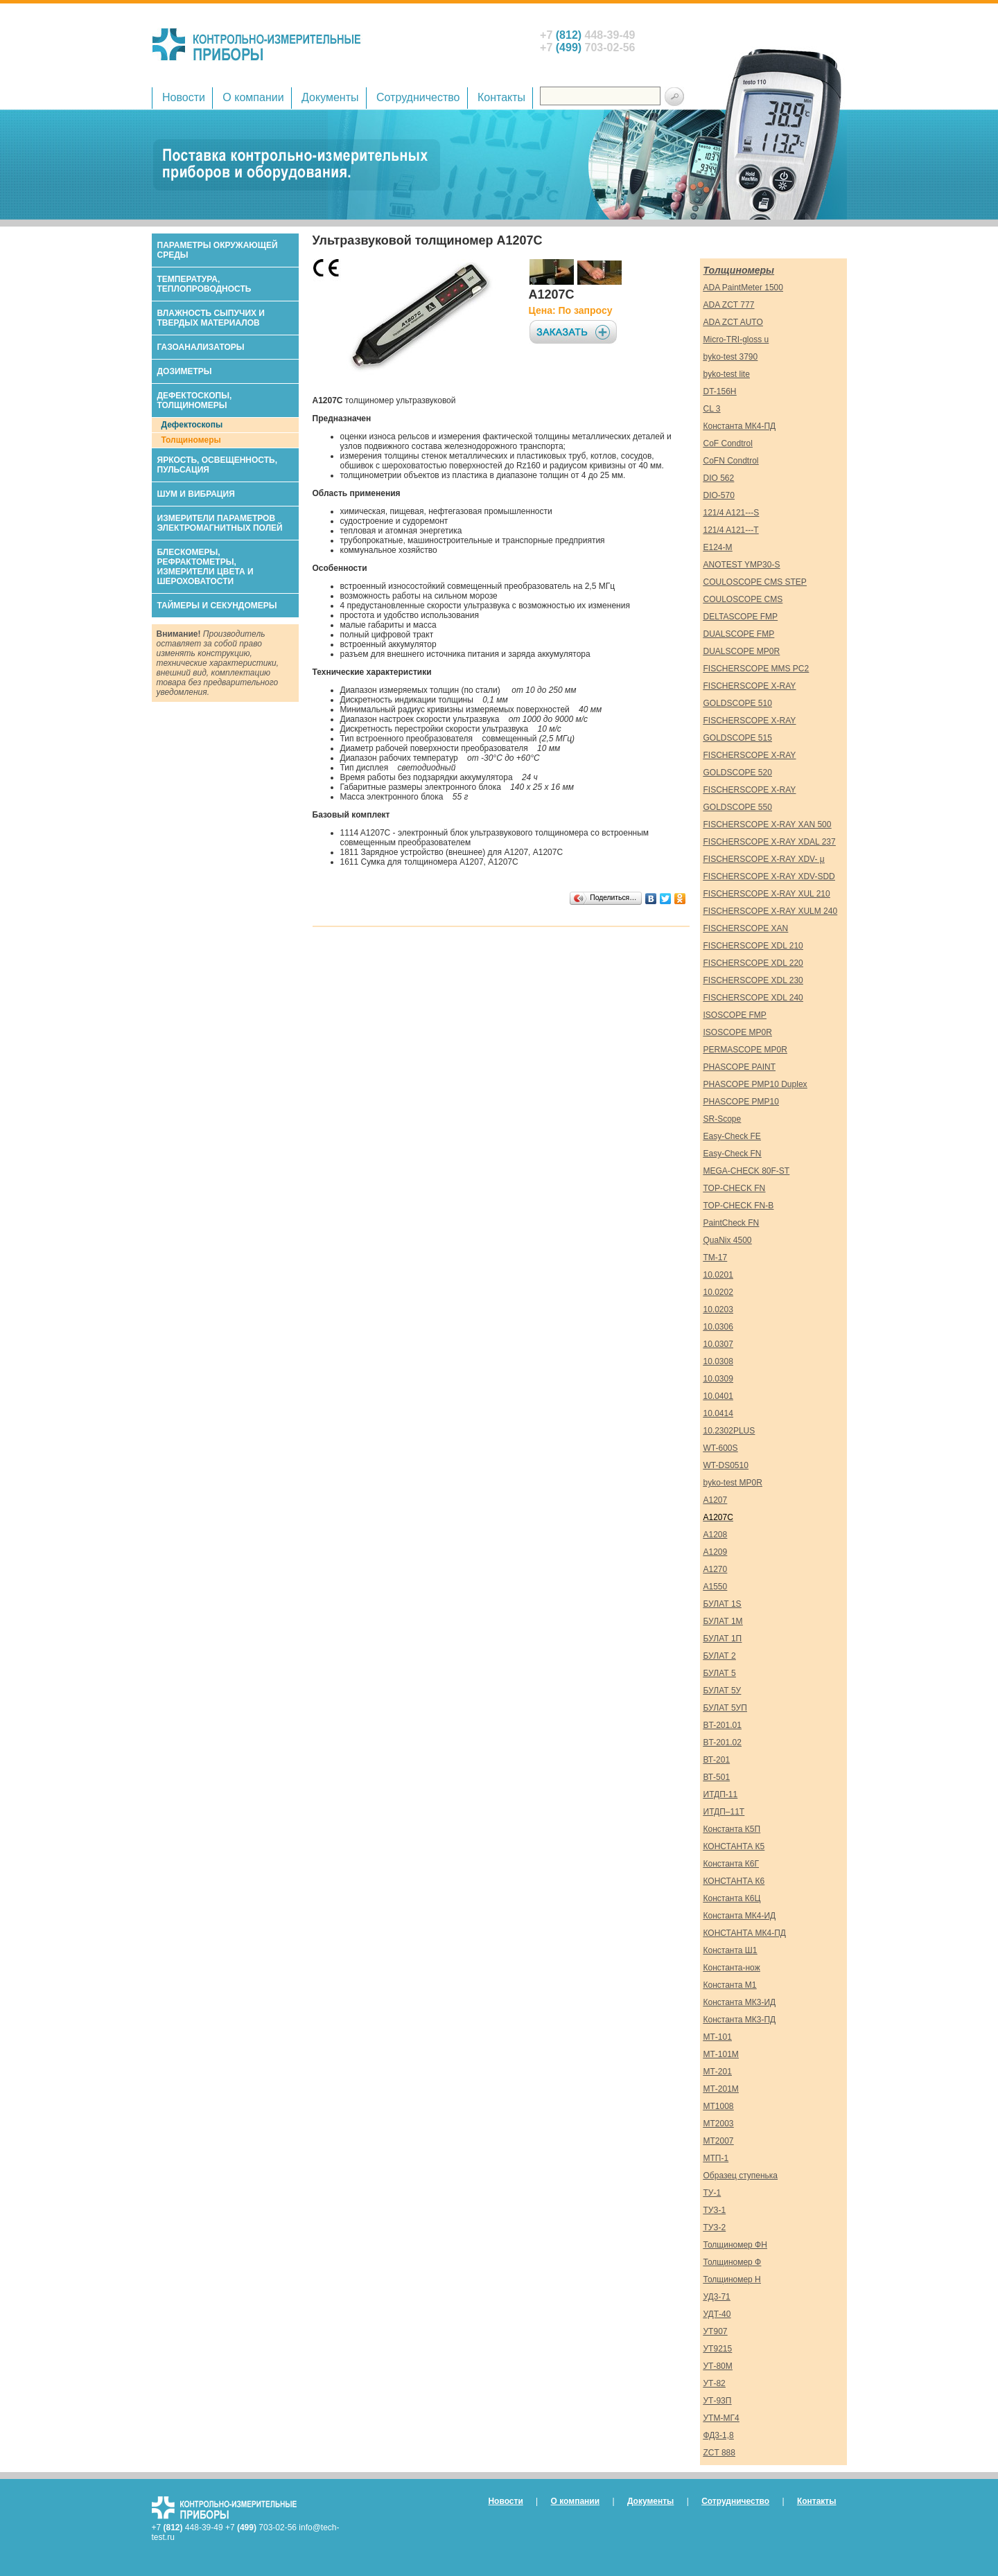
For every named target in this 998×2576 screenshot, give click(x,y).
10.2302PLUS (729, 1431)
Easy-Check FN (732, 1153)
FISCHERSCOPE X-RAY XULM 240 (770, 911)
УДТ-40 (717, 2314)
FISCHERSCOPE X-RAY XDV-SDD (769, 876)
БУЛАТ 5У (722, 1690)
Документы (329, 97)
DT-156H (720, 391)
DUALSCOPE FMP (739, 634)
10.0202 (718, 1292)
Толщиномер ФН (735, 2245)
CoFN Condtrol (731, 461)
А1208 (715, 1535)
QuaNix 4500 (727, 1240)
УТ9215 (718, 2349)
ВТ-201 (716, 1760)
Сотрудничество (418, 97)
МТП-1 (716, 2158)
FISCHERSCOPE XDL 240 (753, 998)
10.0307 (718, 1344)
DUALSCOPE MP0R (741, 651)
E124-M (718, 547)
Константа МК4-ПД (739, 426)
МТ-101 (717, 2037)
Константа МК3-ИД (739, 2002)
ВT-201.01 (722, 1725)
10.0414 (718, 1413)
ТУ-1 (712, 2193)
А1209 (715, 1552)
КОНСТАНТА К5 (734, 1846)
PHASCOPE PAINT (739, 1067)
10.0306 (718, 1327)
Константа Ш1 (730, 1950)
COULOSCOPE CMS (743, 599)
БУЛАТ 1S (722, 1604)
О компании (252, 97)
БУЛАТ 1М (723, 1621)
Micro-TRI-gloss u (736, 339)
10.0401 (718, 1396)
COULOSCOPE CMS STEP (755, 582)
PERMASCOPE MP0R (745, 1050)
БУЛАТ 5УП (725, 1708)
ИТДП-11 (720, 1794)
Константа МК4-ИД (739, 1916)
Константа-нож (731, 1968)
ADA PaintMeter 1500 (743, 287)
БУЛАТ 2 (719, 1656)
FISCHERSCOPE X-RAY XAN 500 (767, 824)
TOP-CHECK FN (734, 1188)
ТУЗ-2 (714, 2227)
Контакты (501, 97)
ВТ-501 (716, 1777)
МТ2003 (718, 2123)
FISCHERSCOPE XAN (746, 928)
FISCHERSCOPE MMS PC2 (756, 668)
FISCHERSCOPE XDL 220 (753, 963)
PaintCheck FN (731, 1223)
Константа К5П (732, 1829)
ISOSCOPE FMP (735, 1015)
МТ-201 (717, 2071)
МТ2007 (718, 2141)
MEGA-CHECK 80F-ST (746, 1171)
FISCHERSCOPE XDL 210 (753, 946)
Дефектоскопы (192, 425)
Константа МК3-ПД (739, 2019)
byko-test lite (726, 374)
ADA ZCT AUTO (733, 322)
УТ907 (715, 2331)
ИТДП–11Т (724, 1812)
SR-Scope (722, 1119)
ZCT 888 (719, 2453)
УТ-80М (718, 2366)
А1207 (715, 1500)
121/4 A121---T (731, 530)
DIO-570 (719, 495)
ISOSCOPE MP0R (737, 1032)
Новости (183, 97)
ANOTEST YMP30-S (741, 565)
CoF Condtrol (728, 443)
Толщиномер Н (732, 2279)
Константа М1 (730, 1985)
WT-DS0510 (725, 1465)
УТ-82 (714, 2383)
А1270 (715, 1569)
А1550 (715, 1586)
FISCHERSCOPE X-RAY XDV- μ (764, 859)
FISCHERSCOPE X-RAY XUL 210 (766, 894)
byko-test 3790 (730, 357)
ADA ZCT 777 (729, 305)
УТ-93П (717, 2401)
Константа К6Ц (732, 1898)
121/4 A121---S (731, 513)
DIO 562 (719, 478)
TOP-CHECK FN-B (738, 1205)
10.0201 (718, 1275)
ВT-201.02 (722, 1742)
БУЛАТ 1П (722, 1638)
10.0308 (718, 1361)
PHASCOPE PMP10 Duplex (755, 1084)
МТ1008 (718, 2106)
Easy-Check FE (732, 1136)
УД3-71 (716, 2297)
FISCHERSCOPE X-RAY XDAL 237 (769, 842)
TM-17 (715, 1257)
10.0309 (718, 1379)
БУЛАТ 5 (719, 1673)
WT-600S (720, 1448)
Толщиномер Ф (732, 2262)
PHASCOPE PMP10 (741, 1101)
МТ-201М (721, 2089)
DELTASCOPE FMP (740, 616)
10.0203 (718, 1309)
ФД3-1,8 (718, 2435)
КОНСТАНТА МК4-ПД (744, 1933)
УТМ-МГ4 (721, 2418)
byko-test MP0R (732, 1483)
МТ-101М (721, 2054)
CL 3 (712, 409)
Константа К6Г (731, 1864)
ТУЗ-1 (714, 2210)
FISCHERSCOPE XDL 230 (753, 980)
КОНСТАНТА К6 (734, 1881)
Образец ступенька (740, 2175)
